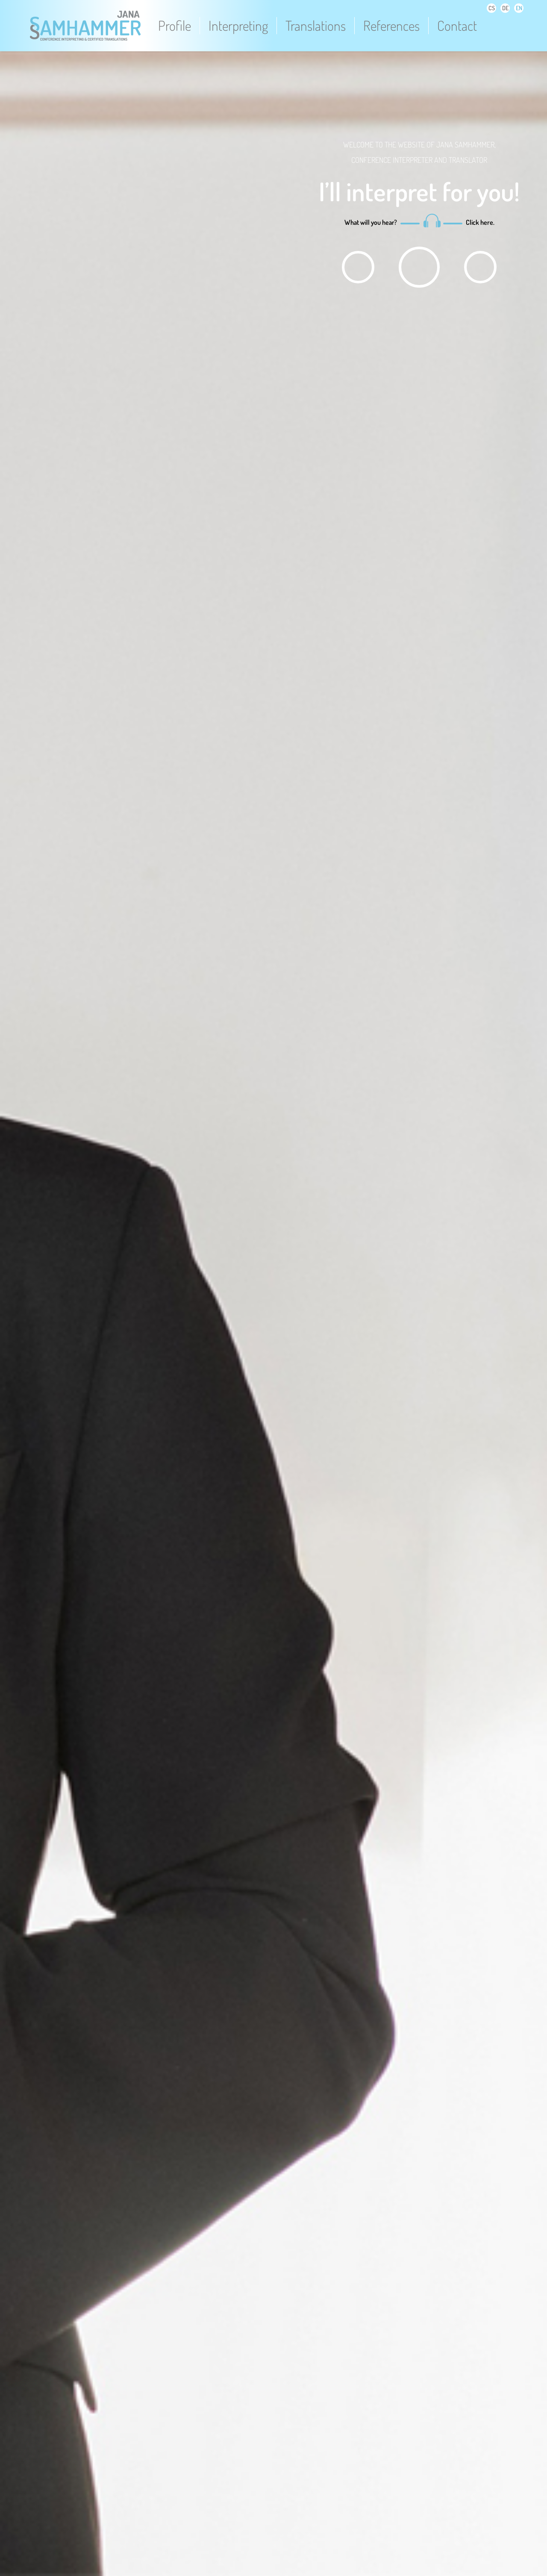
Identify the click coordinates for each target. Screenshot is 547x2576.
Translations (315, 25)
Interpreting (238, 25)
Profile (174, 25)
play (358, 267)
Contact (457, 25)
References (391, 25)
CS (491, 8)
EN (519, 8)
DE (505, 8)
